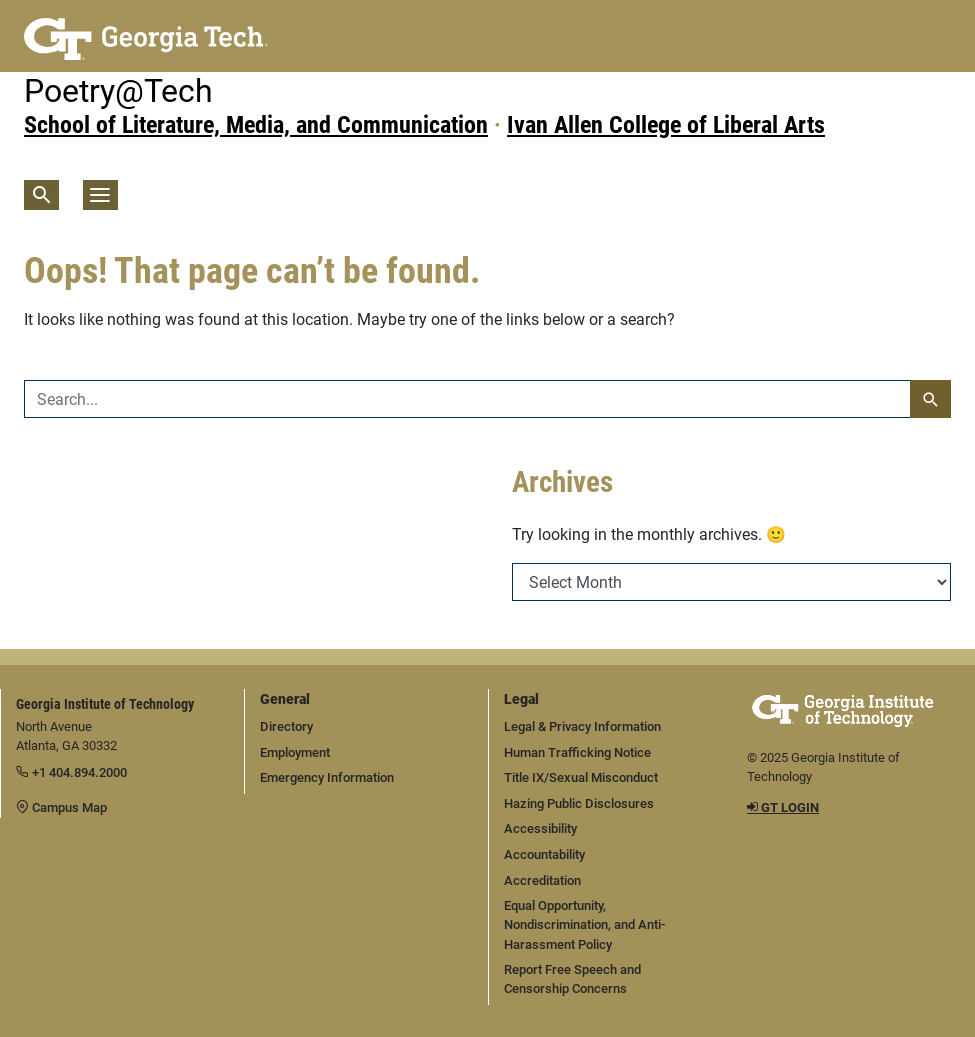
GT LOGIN (783, 807)
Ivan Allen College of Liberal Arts (666, 125)
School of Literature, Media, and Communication (256, 125)
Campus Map (61, 807)
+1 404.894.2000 (71, 772)
